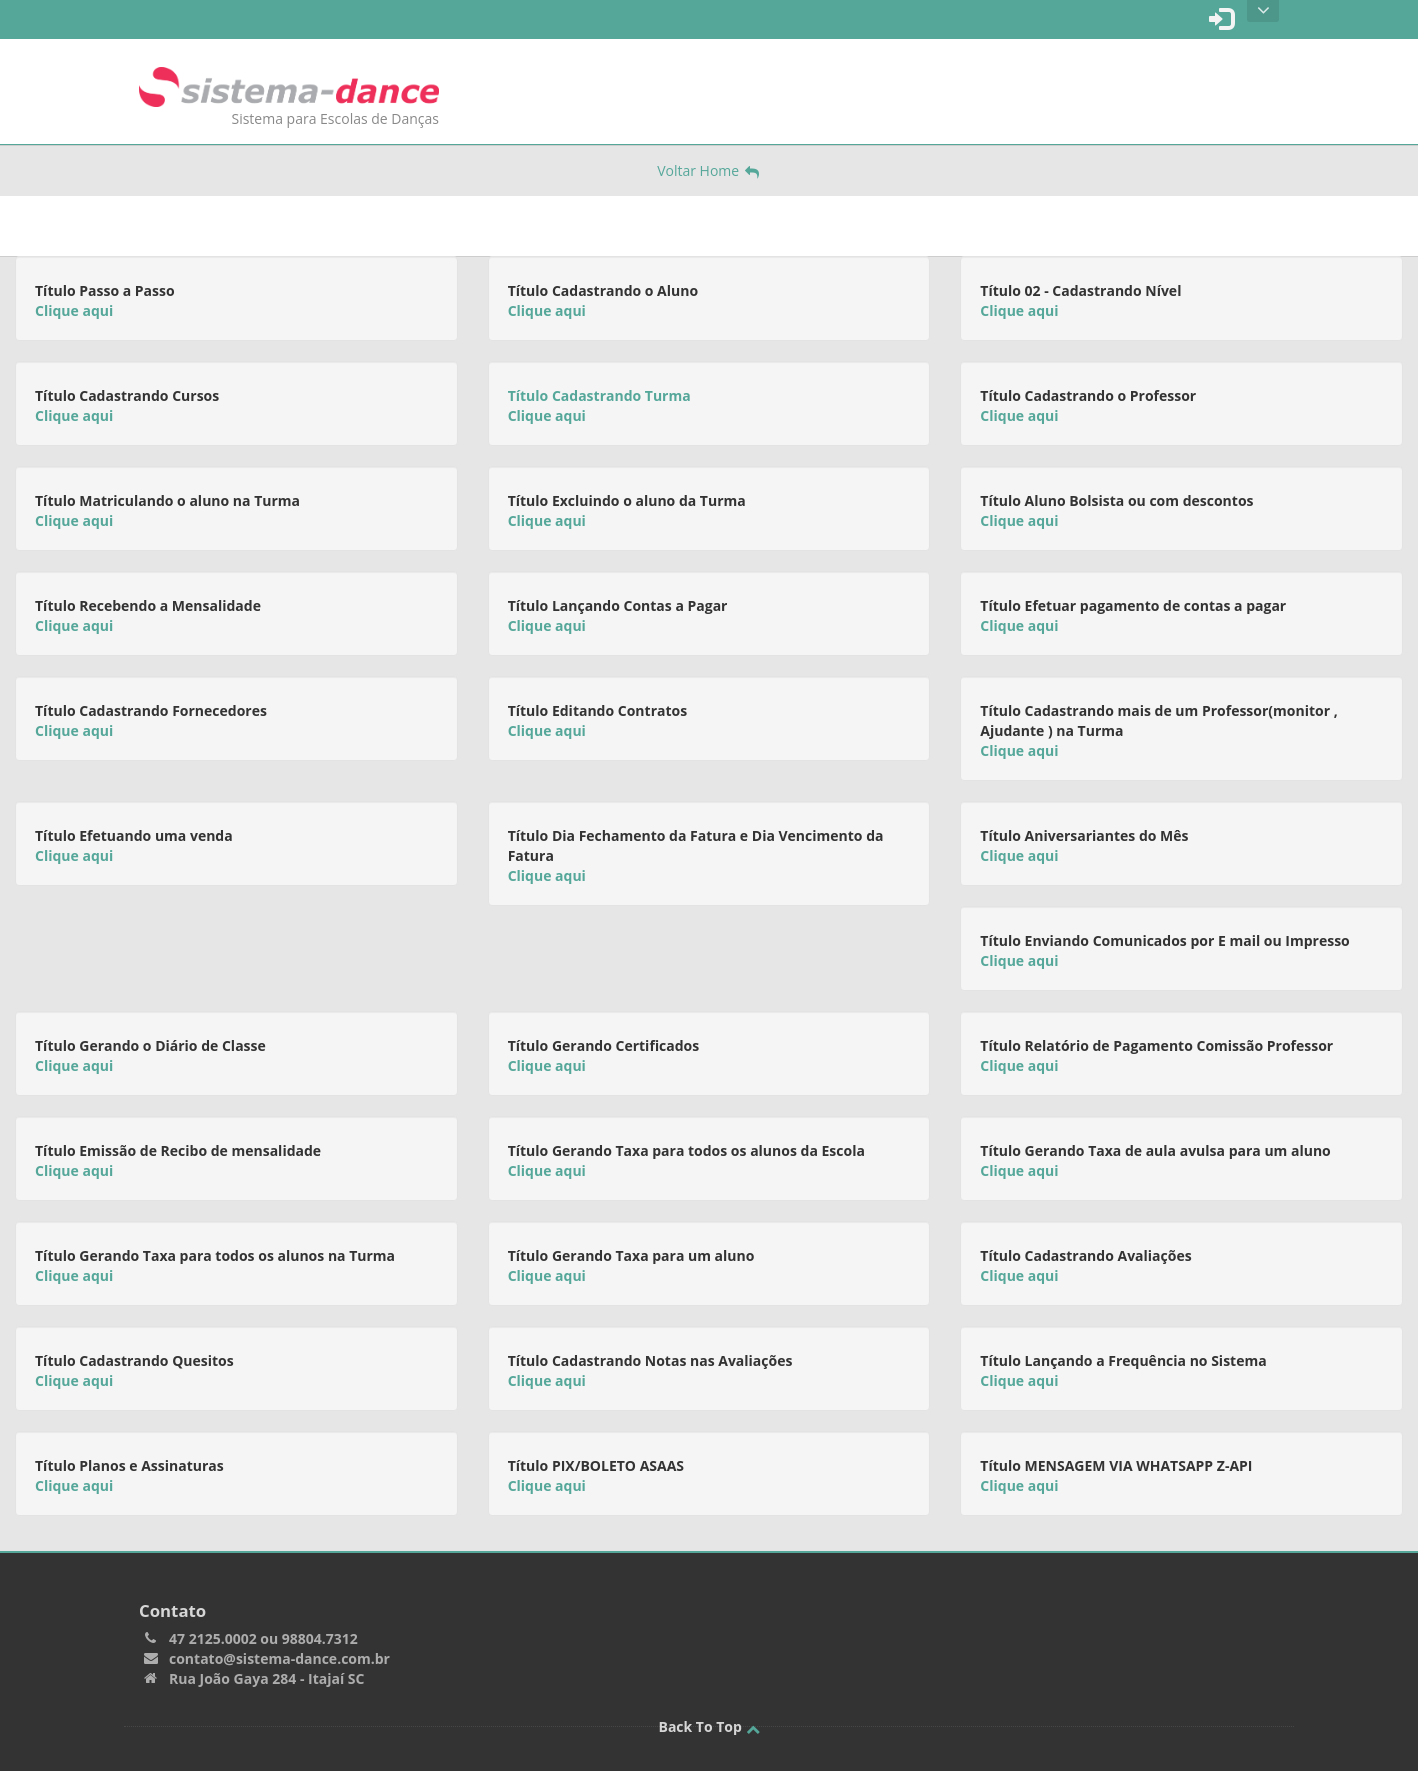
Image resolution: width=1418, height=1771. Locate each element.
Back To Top (708, 1726)
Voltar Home (709, 170)
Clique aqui (74, 310)
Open (1263, 11)
